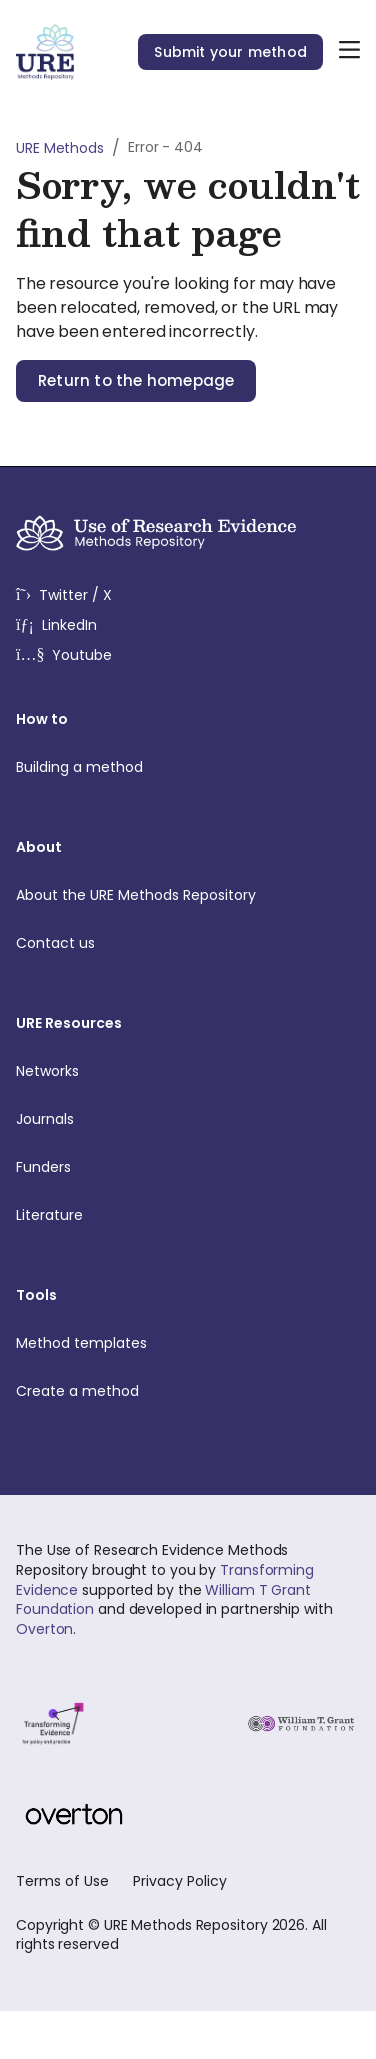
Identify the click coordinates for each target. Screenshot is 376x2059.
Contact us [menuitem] (180, 943)
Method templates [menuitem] (180, 1343)
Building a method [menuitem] (180, 767)
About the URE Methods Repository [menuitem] (180, 895)
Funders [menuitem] (180, 1167)
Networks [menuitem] (180, 1071)
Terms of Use (62, 1881)
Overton (44, 1629)
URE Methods (60, 148)
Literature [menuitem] (180, 1215)
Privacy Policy (180, 1881)
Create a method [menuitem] (180, 1391)
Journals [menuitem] (180, 1119)
